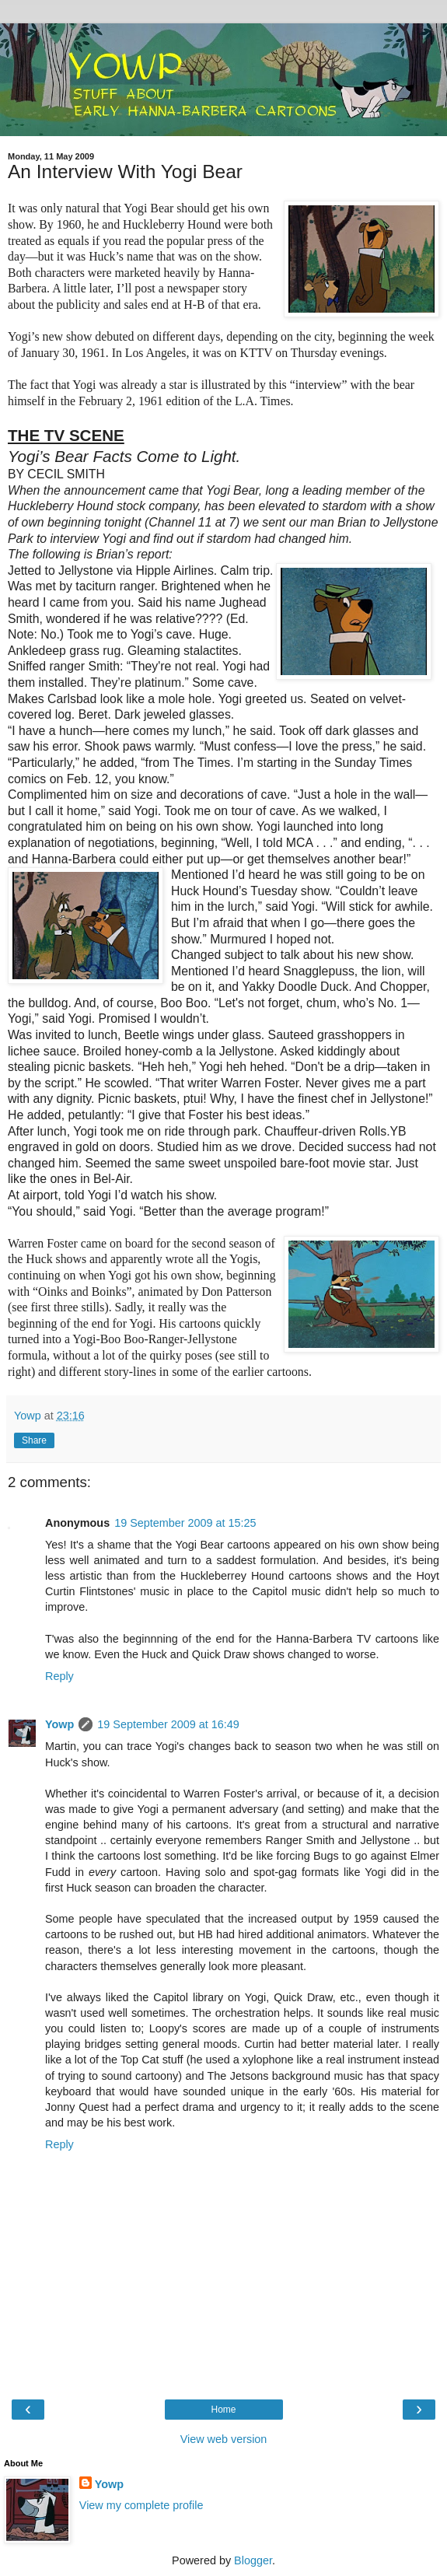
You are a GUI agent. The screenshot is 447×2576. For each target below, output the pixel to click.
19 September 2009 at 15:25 (185, 1523)
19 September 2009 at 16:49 (168, 1724)
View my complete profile (141, 2505)
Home (223, 2409)
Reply (59, 1676)
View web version (223, 2439)
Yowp (59, 1724)
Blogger (253, 2560)
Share (34, 1440)
